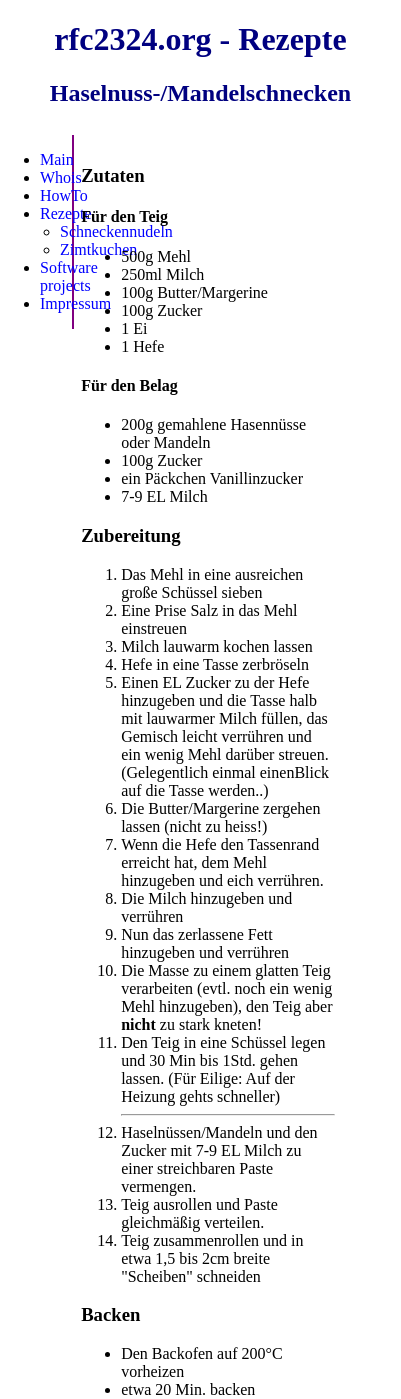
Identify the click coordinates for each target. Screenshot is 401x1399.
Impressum (75, 303)
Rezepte (66, 213)
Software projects (69, 276)
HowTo (64, 195)
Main (57, 159)
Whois (61, 177)
